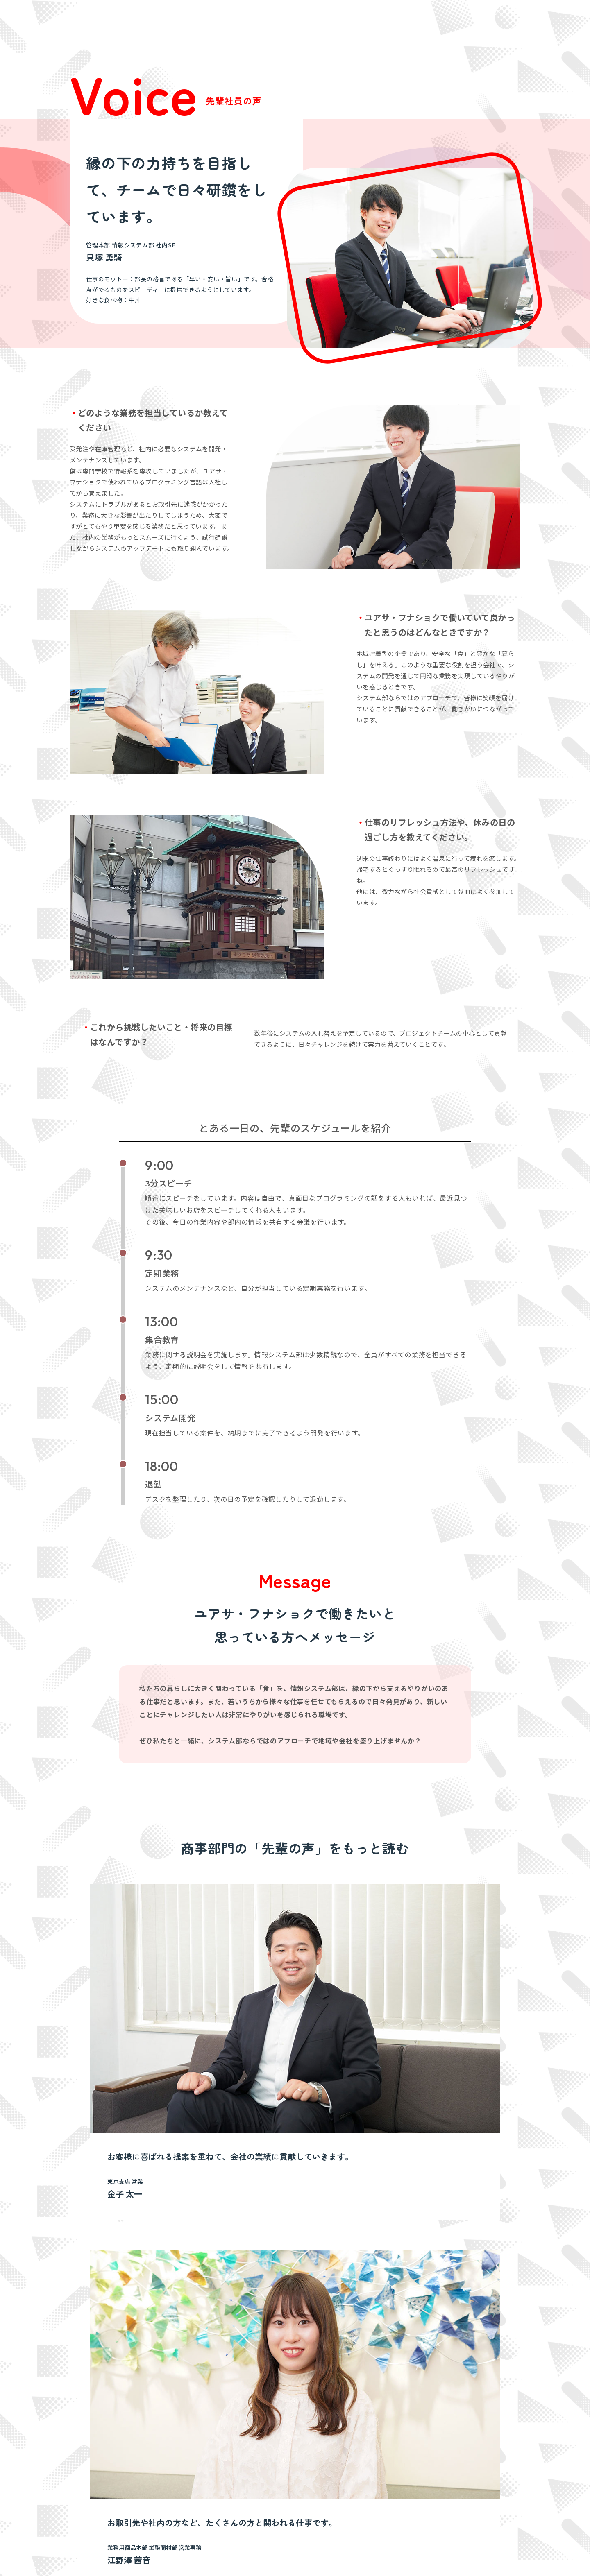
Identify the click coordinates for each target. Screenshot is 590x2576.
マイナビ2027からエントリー (529, 20)
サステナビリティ (354, 2399)
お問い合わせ (500, 2428)
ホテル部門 (254, 2428)
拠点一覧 (306, 2453)
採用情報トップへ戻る (469, 2300)
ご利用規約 (206, 2553)
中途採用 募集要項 (411, 20)
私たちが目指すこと (184, 2399)
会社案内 (293, 2399)
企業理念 (306, 2428)
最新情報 (494, 2414)
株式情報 (418, 2453)
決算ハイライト (427, 2428)
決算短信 (418, 2441)
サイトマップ (88, 2553)
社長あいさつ (312, 2415)
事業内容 (239, 2399)
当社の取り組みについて (438, 2466)
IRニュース (420, 2415)
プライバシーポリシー (148, 2553)
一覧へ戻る (485, 2106)
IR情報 (402, 2399)
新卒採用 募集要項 (353, 20)
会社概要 (306, 2441)
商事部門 (251, 2415)
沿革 (300, 2466)
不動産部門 (254, 2441)
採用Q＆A (457, 20)
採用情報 (494, 2399)
